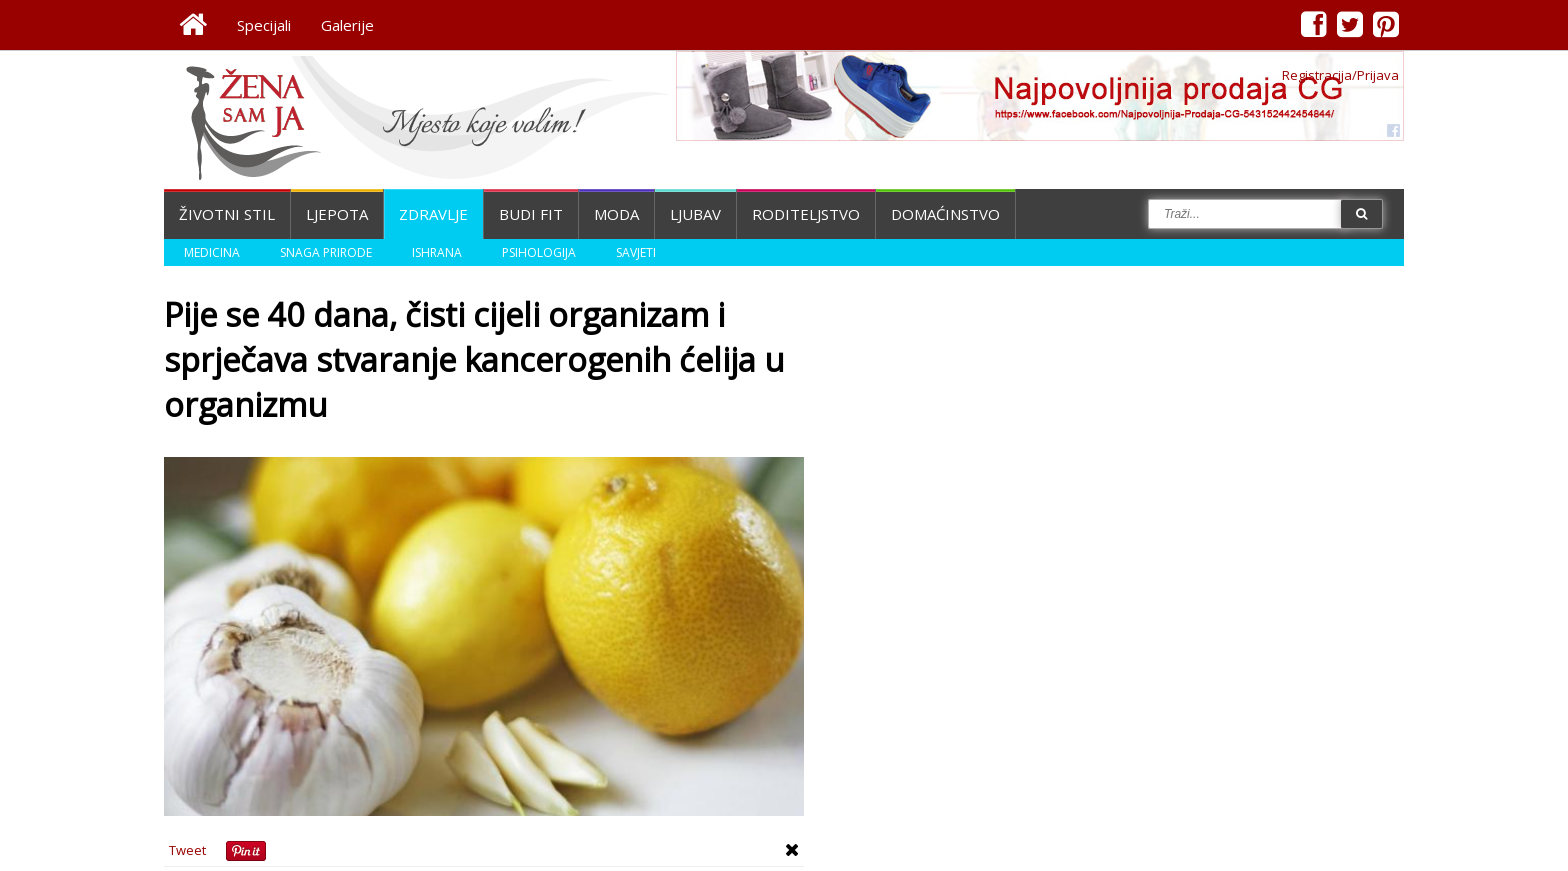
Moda (616, 214)
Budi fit (531, 214)
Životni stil (227, 214)
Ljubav (695, 214)
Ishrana (437, 252)
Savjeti (636, 252)
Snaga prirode (326, 252)
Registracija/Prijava (1340, 75)
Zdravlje (433, 214)
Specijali (264, 25)
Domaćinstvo (945, 214)
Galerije (347, 25)
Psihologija (539, 252)
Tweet (187, 850)
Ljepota (337, 214)
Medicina (212, 252)
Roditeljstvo (806, 214)
